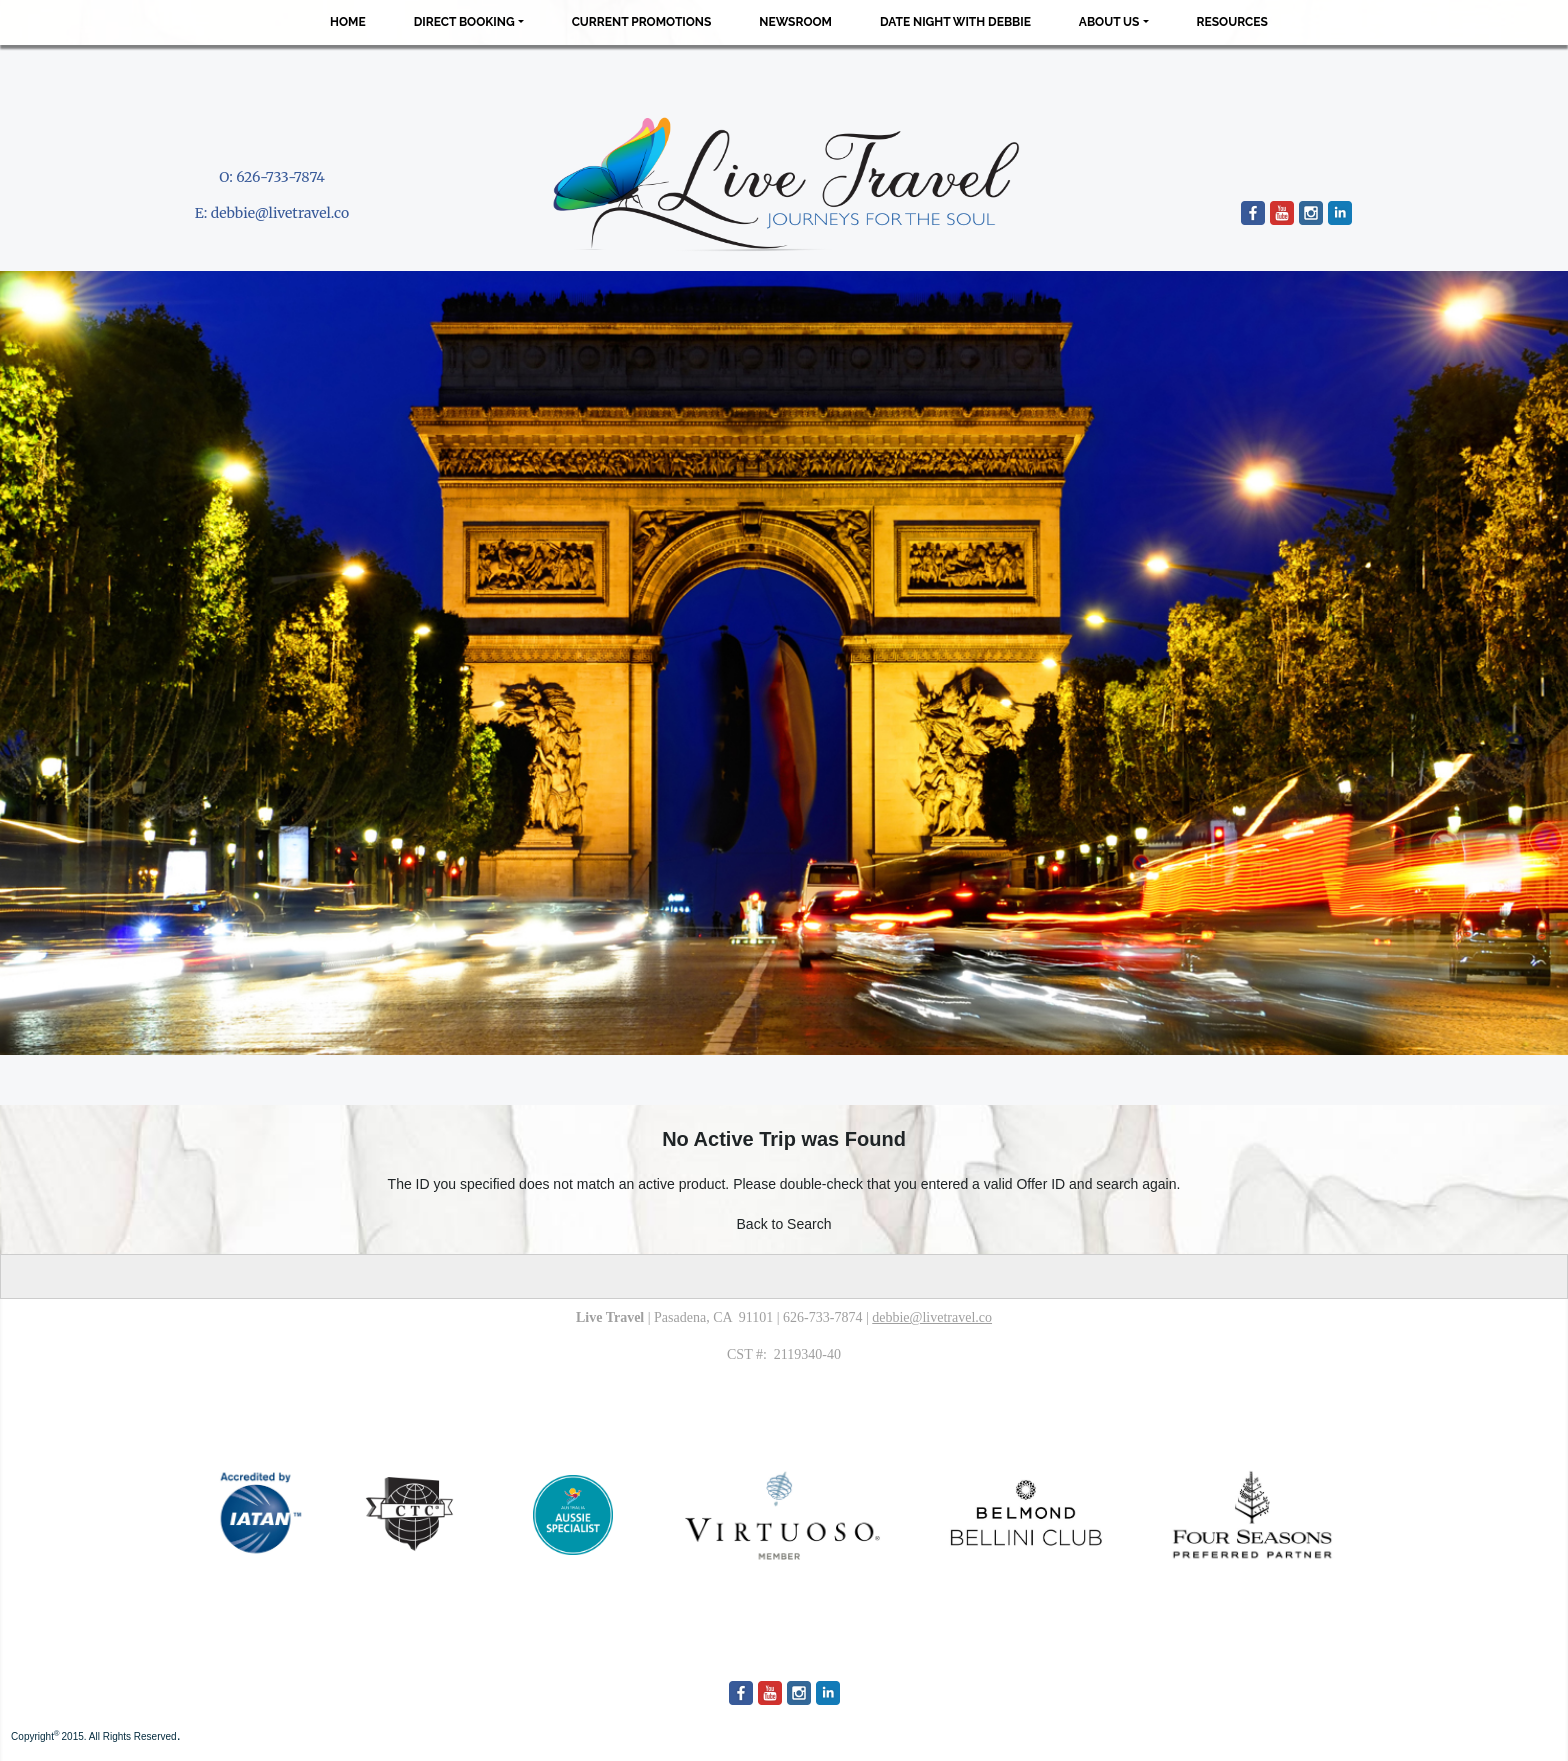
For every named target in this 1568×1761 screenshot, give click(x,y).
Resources (1232, 22)
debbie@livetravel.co (280, 213)
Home (348, 22)
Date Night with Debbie (955, 22)
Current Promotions (642, 22)
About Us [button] (1109, 22)
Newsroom (795, 22)
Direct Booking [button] (464, 22)
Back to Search (784, 1224)
